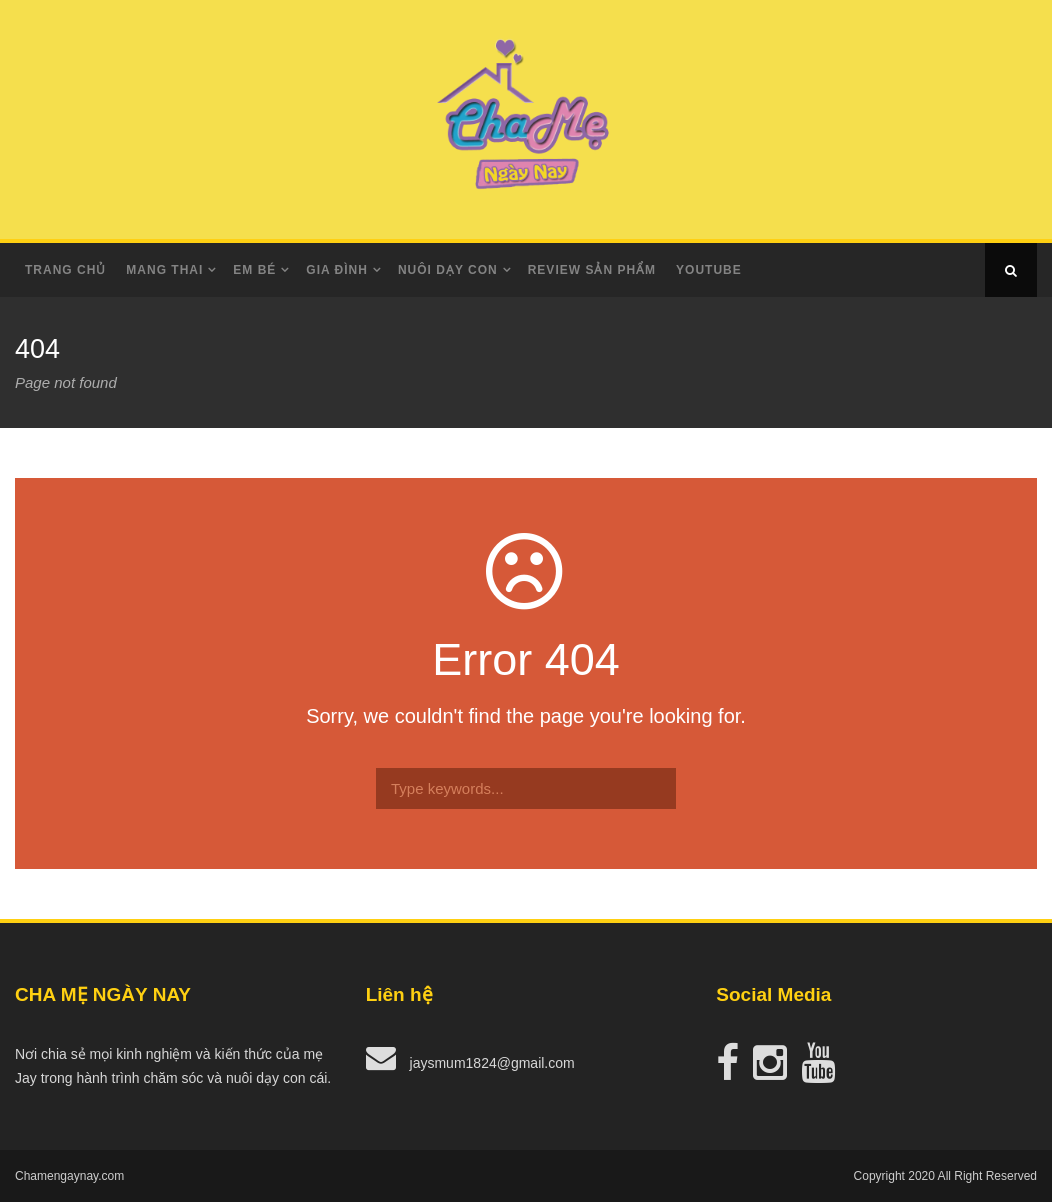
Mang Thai (164, 270)
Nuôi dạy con (448, 270)
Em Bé (254, 270)
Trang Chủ (65, 270)
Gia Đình (337, 270)
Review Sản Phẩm (592, 270)
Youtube (709, 270)
